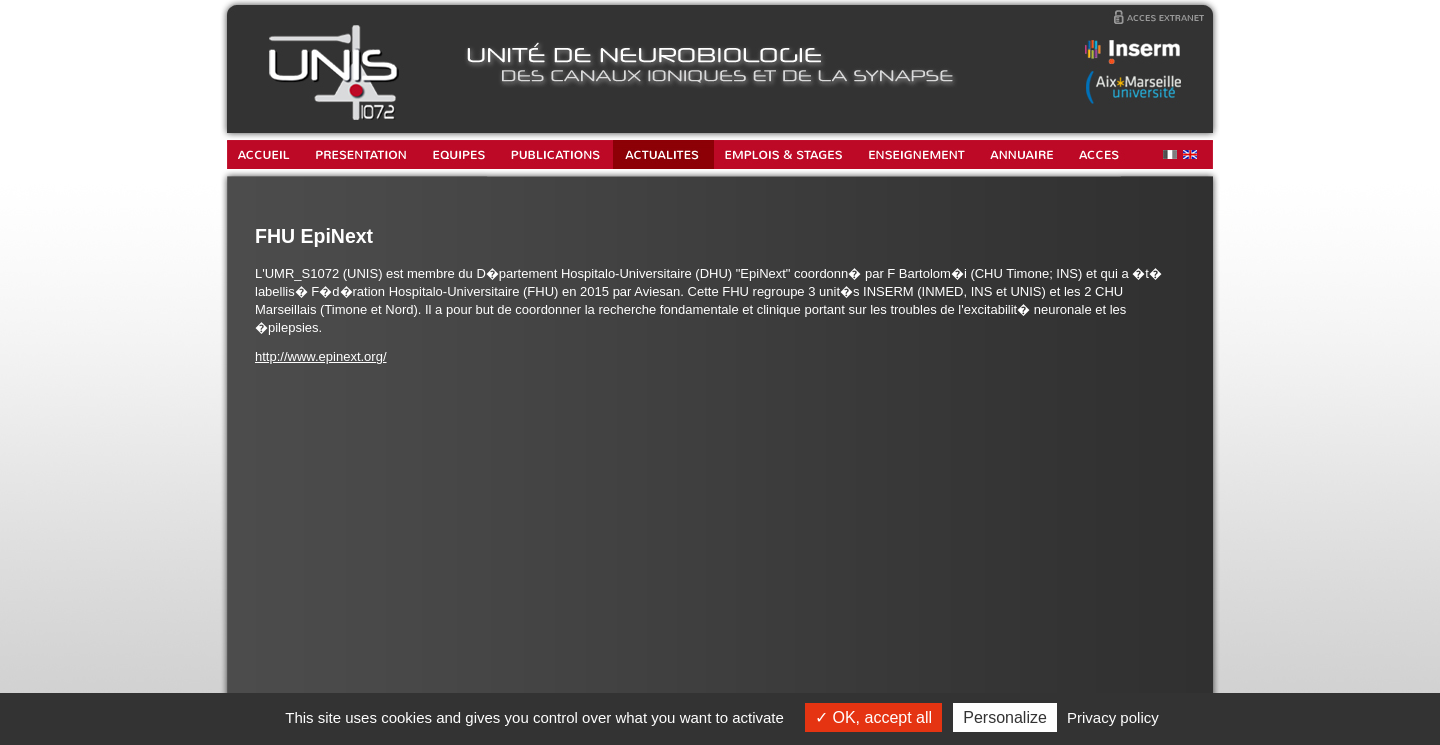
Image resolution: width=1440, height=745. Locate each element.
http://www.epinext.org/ (321, 356)
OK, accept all (873, 717)
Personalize (1005, 717)
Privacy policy (1113, 717)
